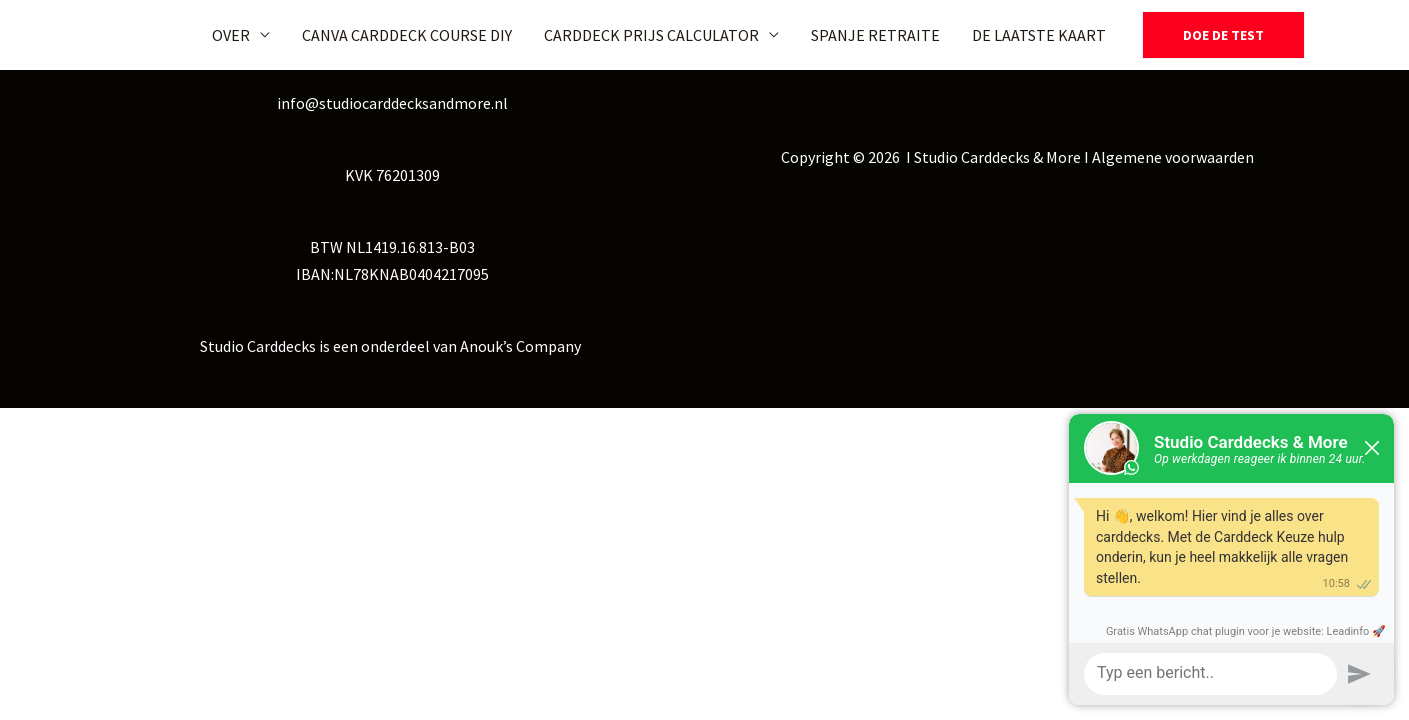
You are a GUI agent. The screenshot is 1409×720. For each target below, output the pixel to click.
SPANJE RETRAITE (875, 35)
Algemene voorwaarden (1173, 157)
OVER (231, 35)
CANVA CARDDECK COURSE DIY (407, 35)
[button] (1223, 35)
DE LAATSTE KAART (1039, 35)
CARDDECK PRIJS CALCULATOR (651, 35)
